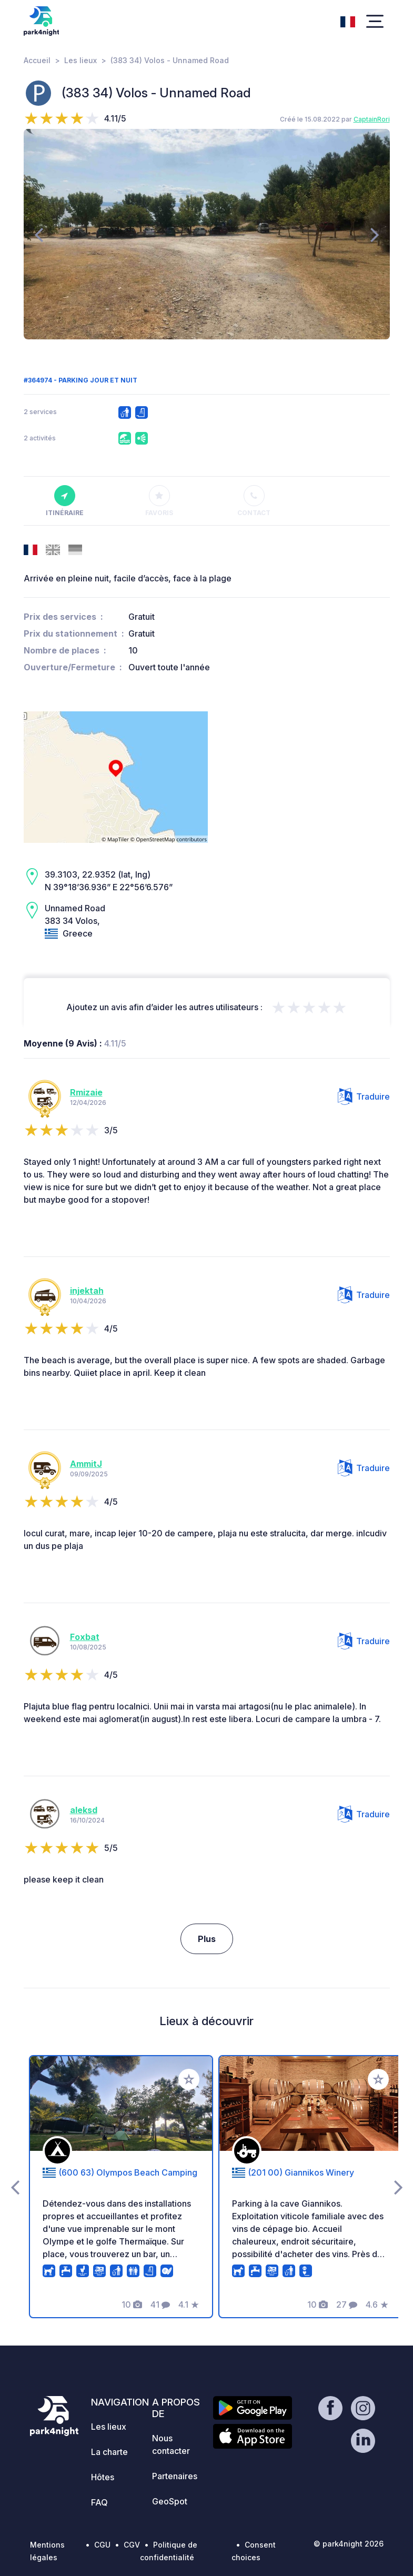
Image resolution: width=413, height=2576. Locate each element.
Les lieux (80, 60)
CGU (102, 2544)
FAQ (99, 2502)
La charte (109, 2452)
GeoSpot (169, 2501)
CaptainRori (372, 119)
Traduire (364, 1096)
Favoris (159, 501)
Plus (207, 1939)
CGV (132, 2544)
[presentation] (38, 234)
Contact (253, 501)
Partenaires (174, 2476)
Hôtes (102, 2477)
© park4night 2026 (349, 2543)
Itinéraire (65, 501)
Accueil (37, 60)
